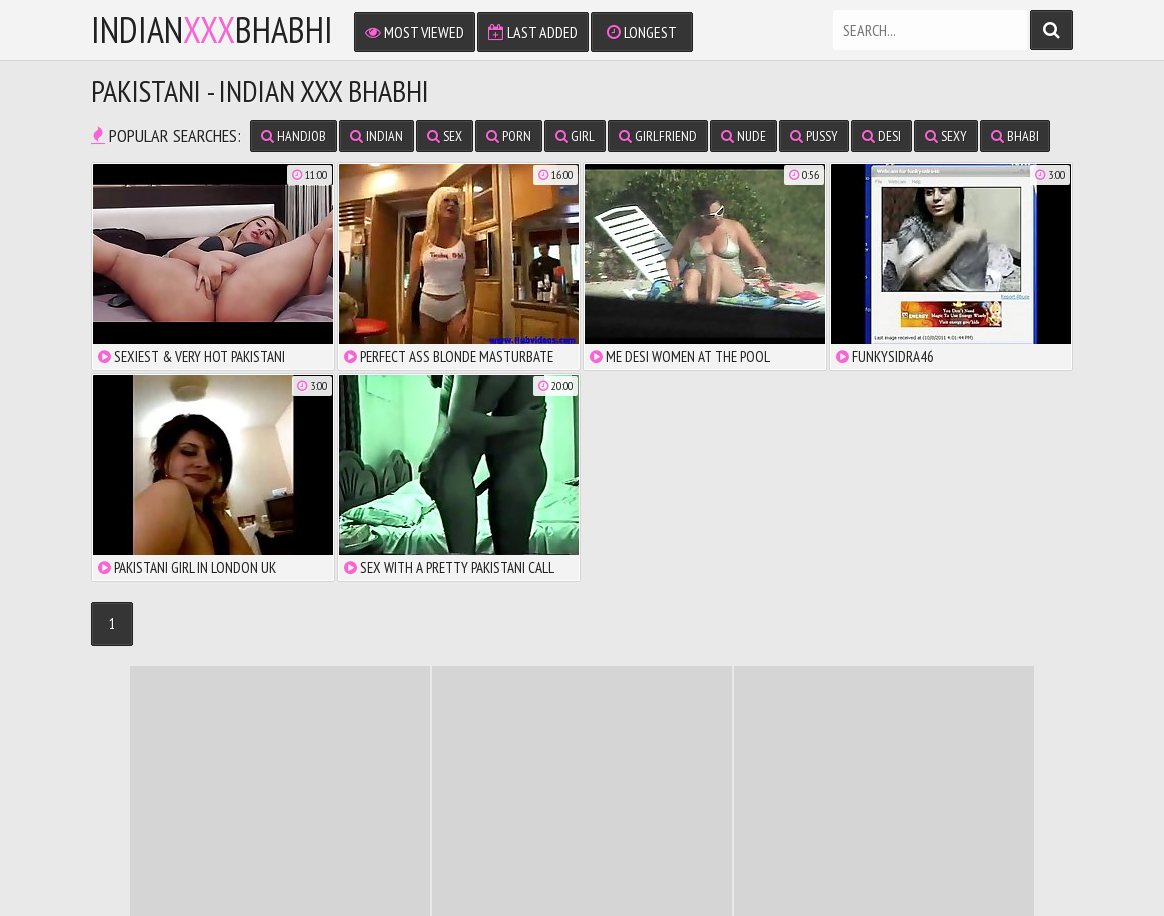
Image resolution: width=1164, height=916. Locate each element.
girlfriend (658, 136)
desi (881, 136)
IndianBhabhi (212, 30)
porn (508, 136)
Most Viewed (414, 32)
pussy (814, 136)
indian (376, 136)
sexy (946, 136)
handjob (293, 136)
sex (444, 136)
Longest (642, 32)
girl (575, 136)
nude (743, 136)
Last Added (533, 32)
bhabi (1015, 136)
